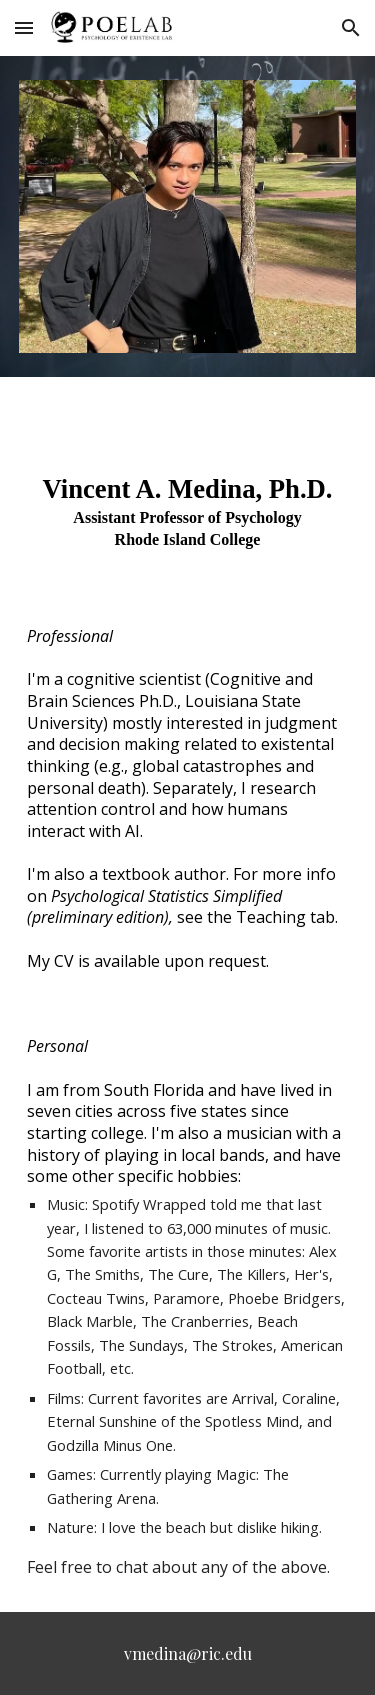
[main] (188, 517)
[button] (24, 27)
